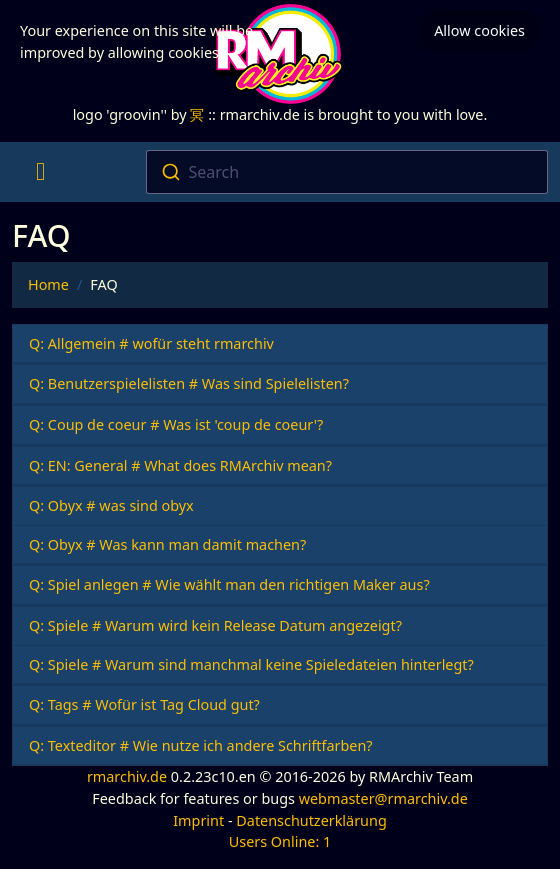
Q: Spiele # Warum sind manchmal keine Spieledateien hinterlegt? (251, 664)
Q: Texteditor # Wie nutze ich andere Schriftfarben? (201, 745)
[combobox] (347, 172)
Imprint (198, 820)
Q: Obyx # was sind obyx (111, 505)
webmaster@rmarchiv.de (383, 798)
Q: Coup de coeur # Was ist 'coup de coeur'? (176, 424)
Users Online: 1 (280, 841)
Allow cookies (479, 30)
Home (48, 284)
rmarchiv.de (127, 776)
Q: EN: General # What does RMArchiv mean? (180, 465)
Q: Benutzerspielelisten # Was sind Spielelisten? (189, 383)
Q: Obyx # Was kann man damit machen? (167, 544)
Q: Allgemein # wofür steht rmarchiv (151, 343)
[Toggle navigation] (40, 172)
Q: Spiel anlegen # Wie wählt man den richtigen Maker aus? (229, 584)
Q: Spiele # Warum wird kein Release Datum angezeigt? (215, 625)
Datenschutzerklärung (311, 820)
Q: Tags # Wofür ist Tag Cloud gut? (144, 704)
